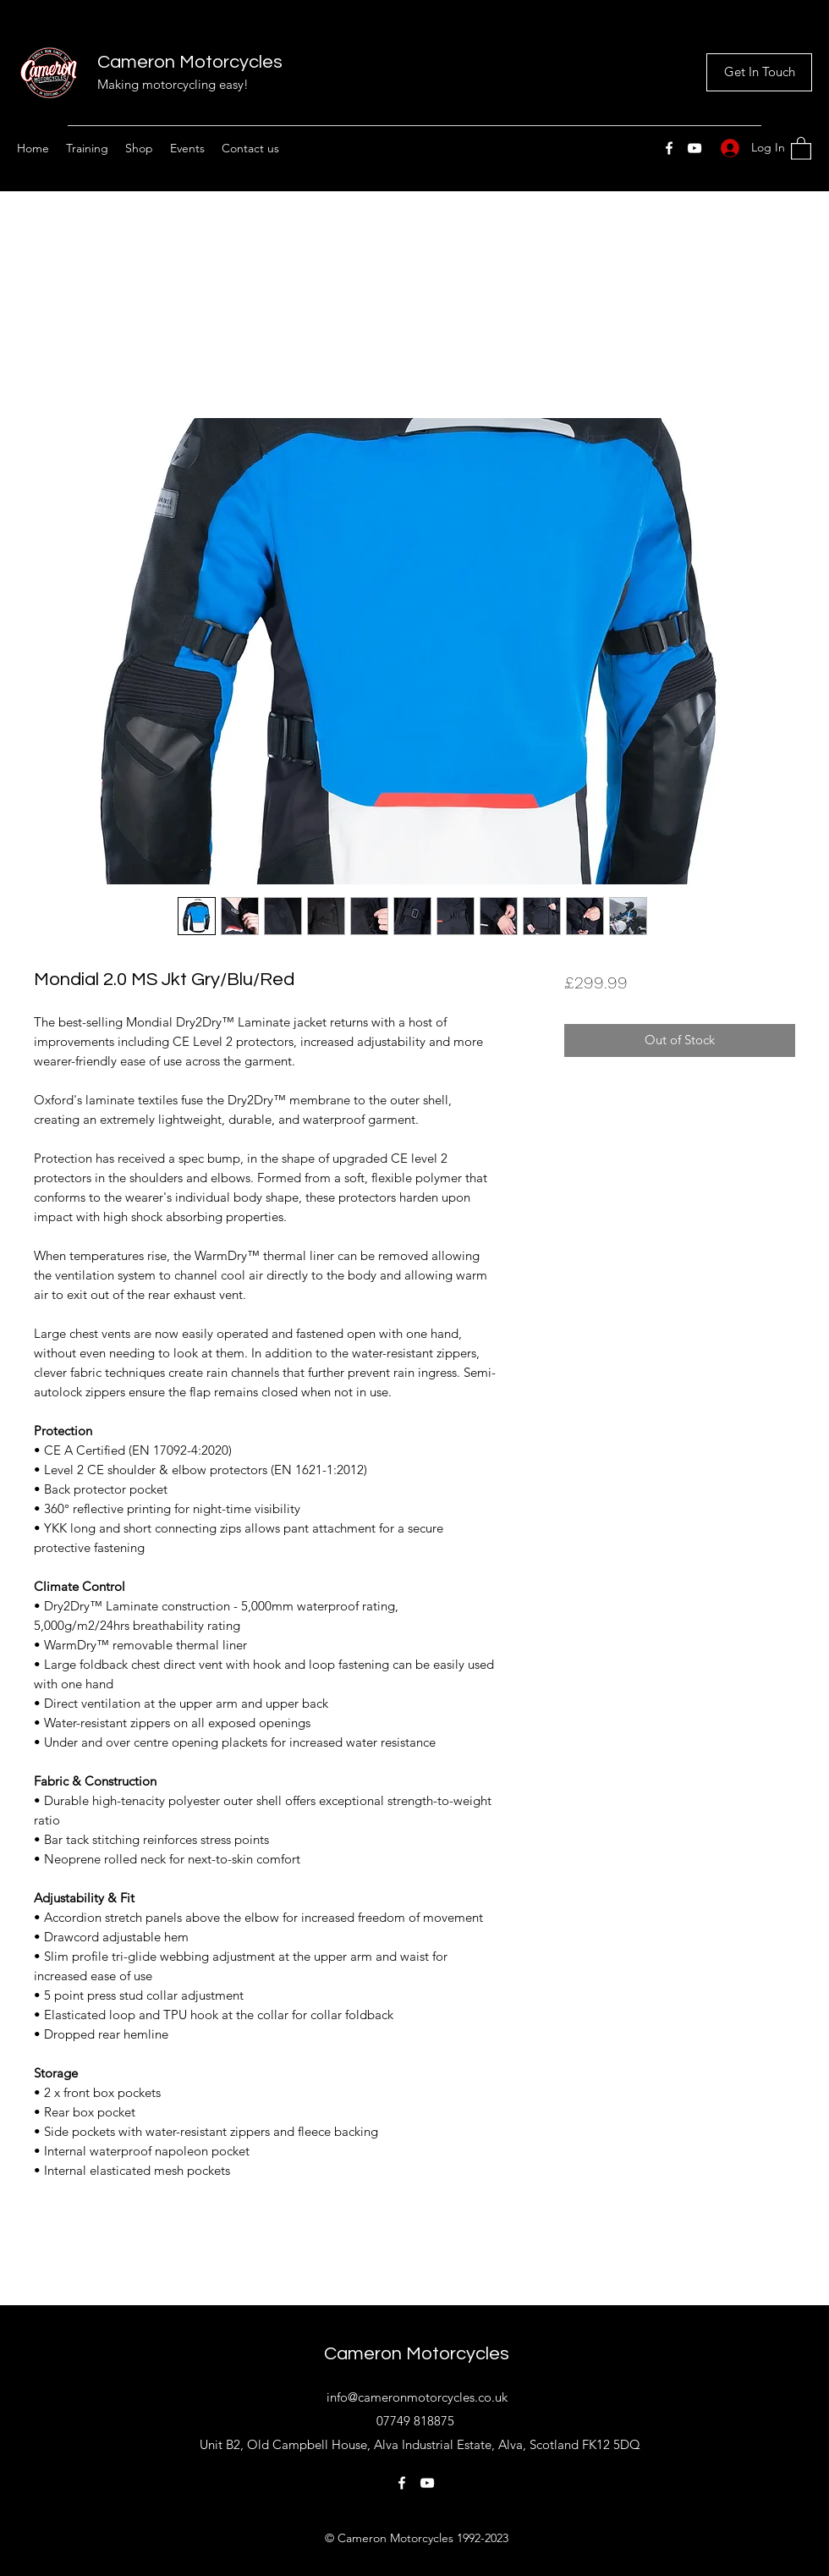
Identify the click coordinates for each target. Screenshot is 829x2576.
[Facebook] (669, 148)
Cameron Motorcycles (190, 62)
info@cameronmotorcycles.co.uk (417, 2397)
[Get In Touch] (759, 72)
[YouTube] (694, 148)
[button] (801, 147)
